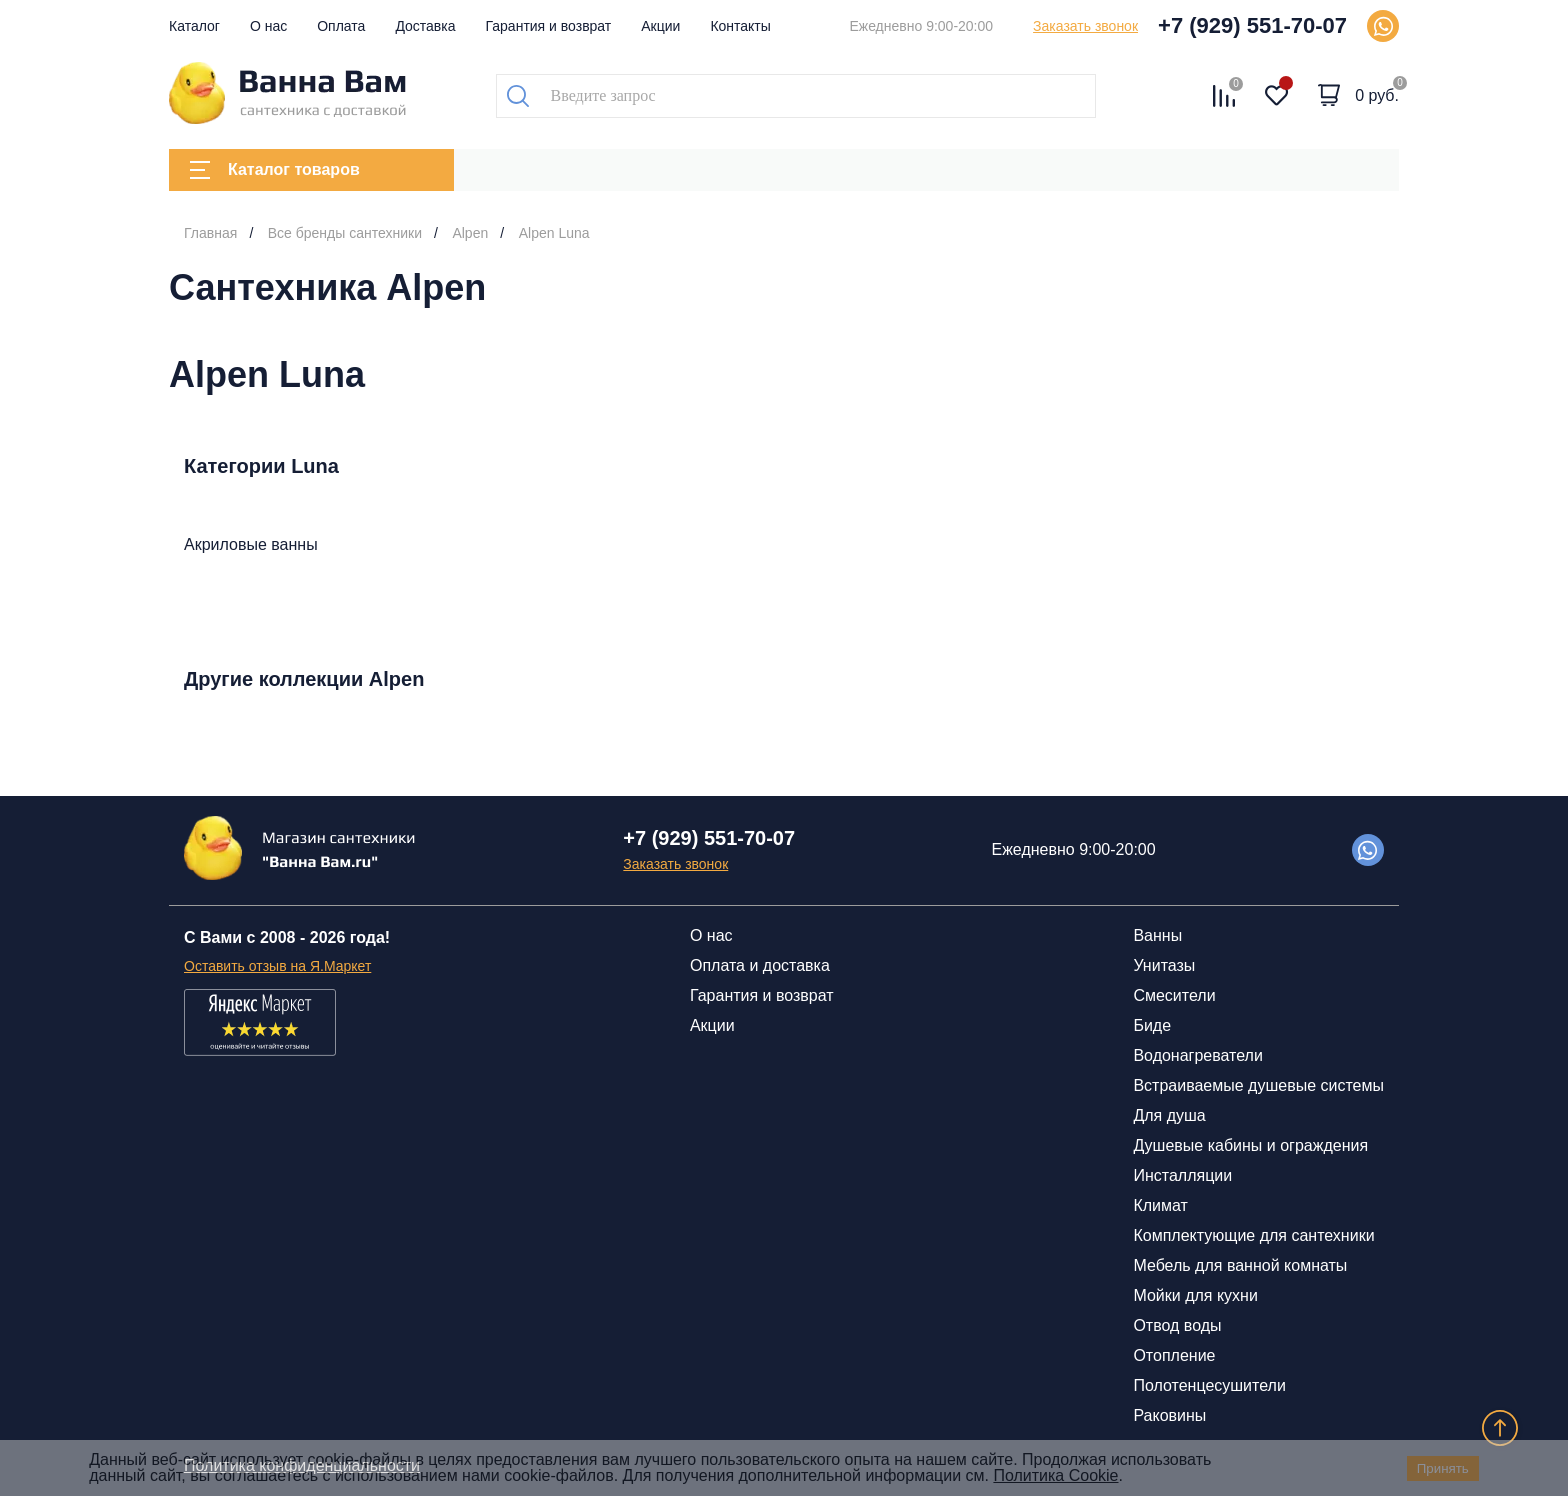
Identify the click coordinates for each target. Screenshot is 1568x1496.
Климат (1160, 1205)
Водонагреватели (1197, 1055)
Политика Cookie (1055, 1475)
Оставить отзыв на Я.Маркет (277, 966)
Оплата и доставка (760, 965)
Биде (1152, 1025)
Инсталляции (1182, 1175)
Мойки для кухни (1195, 1295)
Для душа (1169, 1115)
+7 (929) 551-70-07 (1252, 25)
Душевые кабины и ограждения (1250, 1145)
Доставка (425, 26)
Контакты (740, 26)
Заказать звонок (1085, 26)
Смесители (1174, 995)
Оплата (341, 26)
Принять (1443, 1468)
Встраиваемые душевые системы (1258, 1085)
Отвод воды (1177, 1325)
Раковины (1169, 1415)
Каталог (194, 26)
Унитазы (1164, 965)
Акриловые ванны (251, 544)
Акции (660, 26)
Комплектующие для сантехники (1253, 1235)
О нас (268, 26)
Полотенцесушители (1209, 1385)
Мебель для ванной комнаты (1240, 1265)
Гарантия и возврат (549, 26)
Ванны (1157, 935)
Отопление (1174, 1355)
